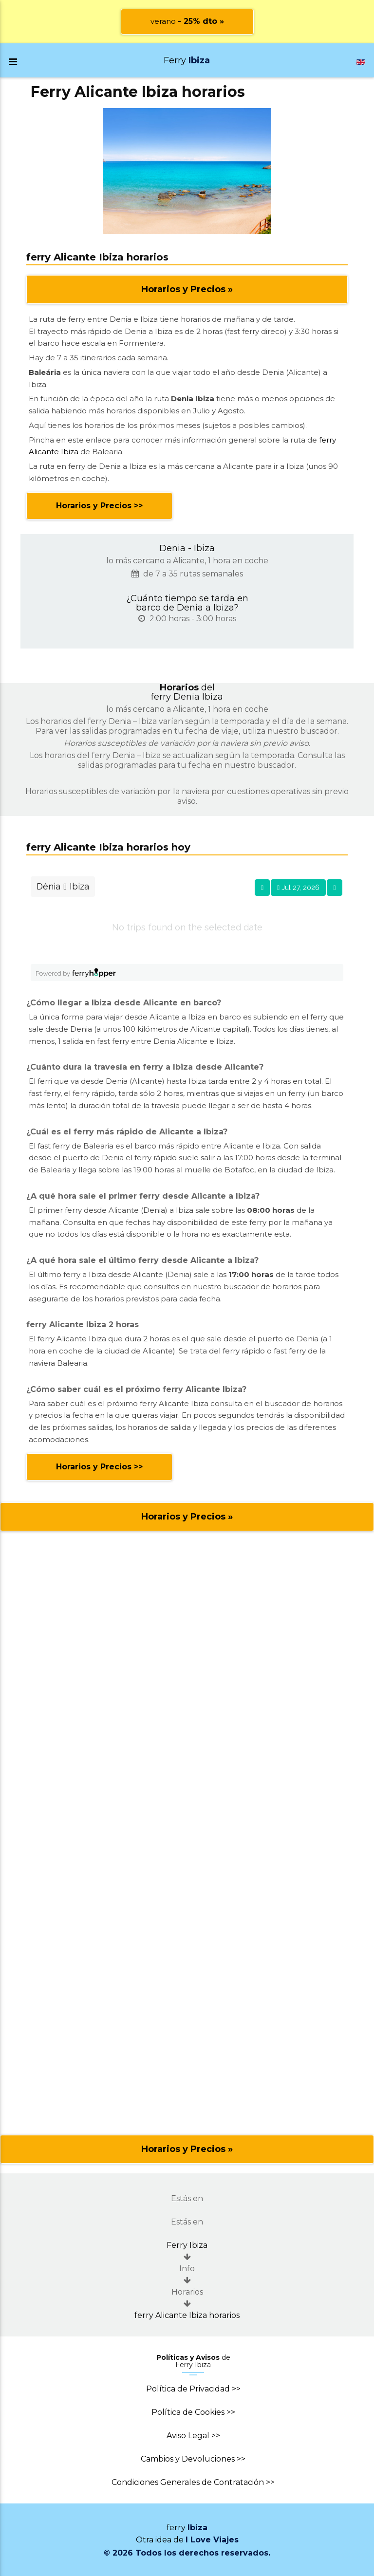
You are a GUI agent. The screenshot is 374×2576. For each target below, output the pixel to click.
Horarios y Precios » (187, 289)
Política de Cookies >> (193, 2412)
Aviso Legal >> (193, 2435)
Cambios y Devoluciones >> (193, 2459)
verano (187, 21)
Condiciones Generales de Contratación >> (193, 2482)
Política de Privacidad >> (193, 2388)
